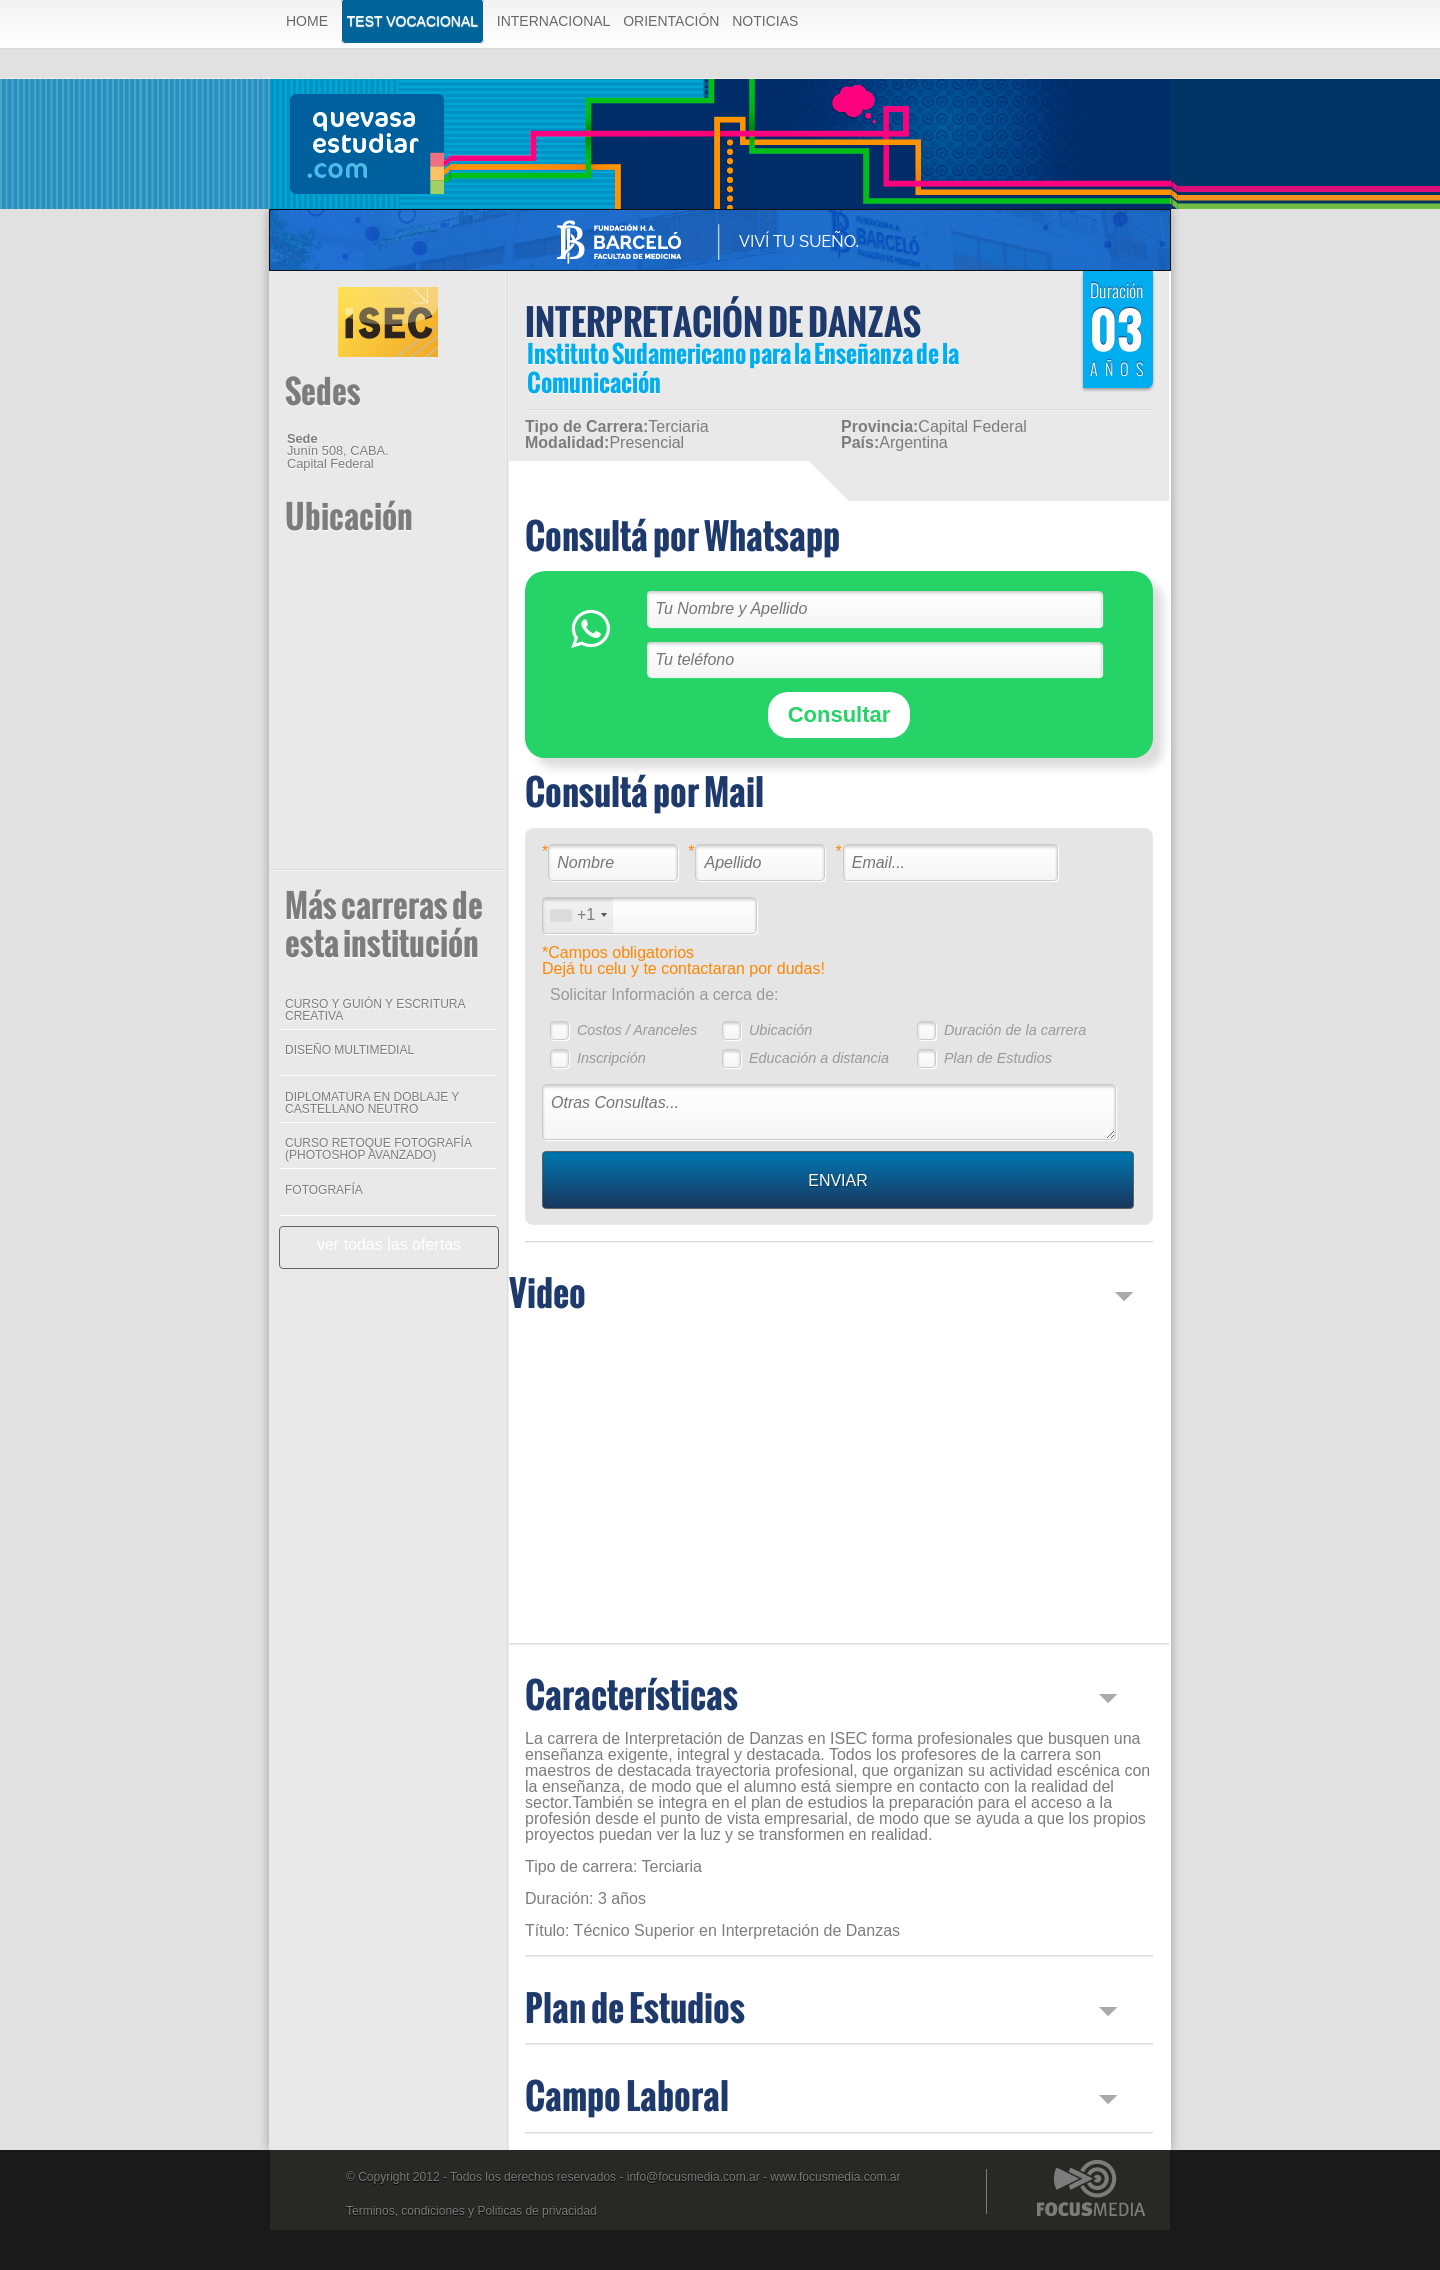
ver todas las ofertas (389, 1244)
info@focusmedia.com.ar (693, 2177)
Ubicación (780, 1030)
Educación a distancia (819, 1058)
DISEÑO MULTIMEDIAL (349, 1050)
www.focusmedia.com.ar (835, 2177)
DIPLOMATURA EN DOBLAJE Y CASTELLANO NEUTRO (372, 1103)
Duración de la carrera (1015, 1030)
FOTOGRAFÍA (324, 1190)
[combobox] (578, 915)
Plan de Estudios (998, 1058)
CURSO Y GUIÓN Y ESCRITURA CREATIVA (375, 1010)
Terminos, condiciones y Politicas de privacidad (471, 2211)
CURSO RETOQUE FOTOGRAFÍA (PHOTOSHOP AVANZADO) (378, 1149)
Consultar (839, 714)
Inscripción (611, 1058)
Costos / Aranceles (637, 1030)
